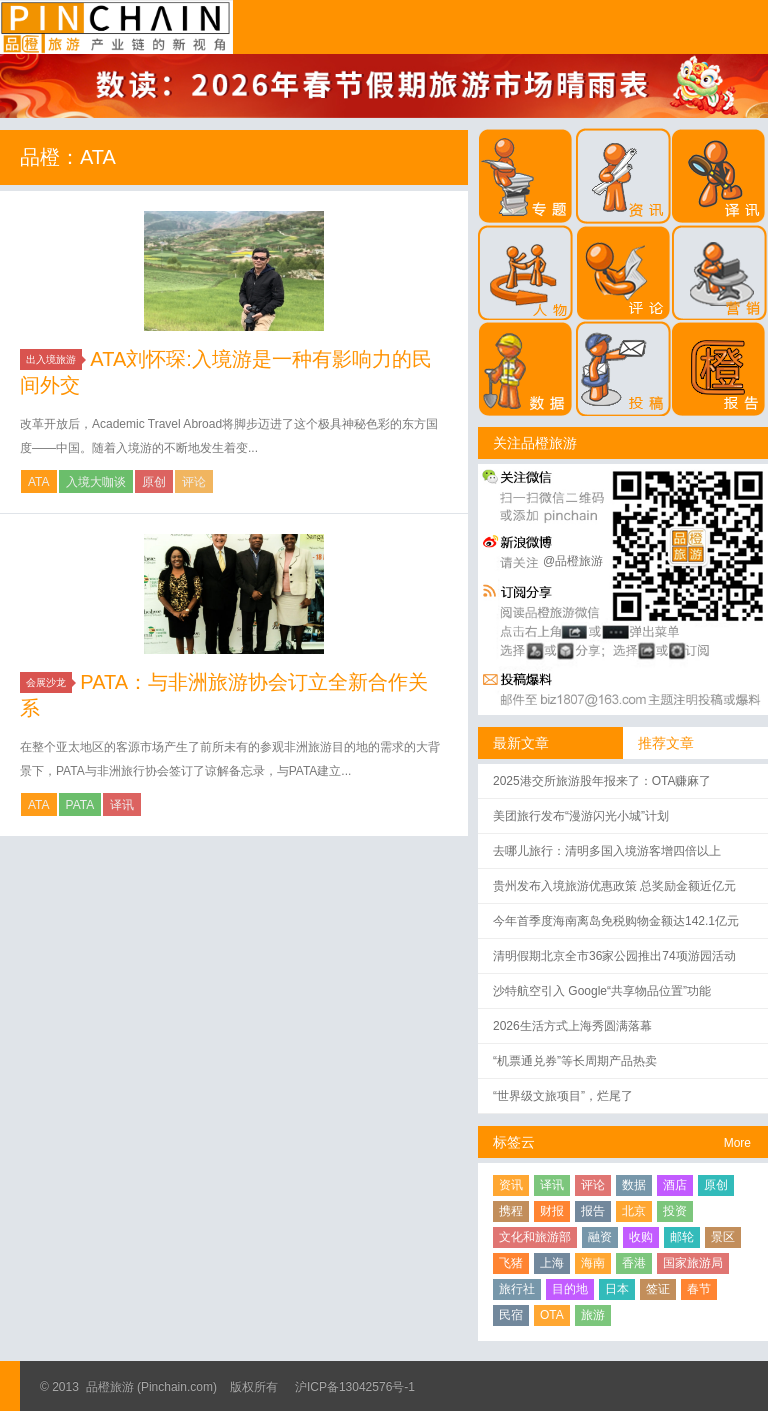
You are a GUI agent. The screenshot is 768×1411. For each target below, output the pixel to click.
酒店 (675, 1185)
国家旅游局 (693, 1263)
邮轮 (682, 1237)
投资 (675, 1211)
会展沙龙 (49, 682)
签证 (658, 1289)
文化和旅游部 (535, 1237)
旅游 (593, 1315)
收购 (641, 1237)
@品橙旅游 (573, 561)
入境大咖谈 (96, 482)
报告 (593, 1211)
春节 (699, 1289)
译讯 (122, 805)
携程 (511, 1211)
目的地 (570, 1289)
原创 (154, 482)
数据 (634, 1185)
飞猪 (511, 1263)
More (737, 1143)
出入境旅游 (54, 359)
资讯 (511, 1185)
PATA (80, 805)
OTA (552, 1315)
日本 (617, 1289)
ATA (39, 482)
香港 (634, 1263)
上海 (552, 1263)
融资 (600, 1237)
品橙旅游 (116, 27)
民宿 (511, 1315)
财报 (552, 1211)
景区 (723, 1237)
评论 (194, 482)
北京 (634, 1211)
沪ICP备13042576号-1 (355, 1387)
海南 (593, 1263)
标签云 (514, 1142)
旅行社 (517, 1289)
